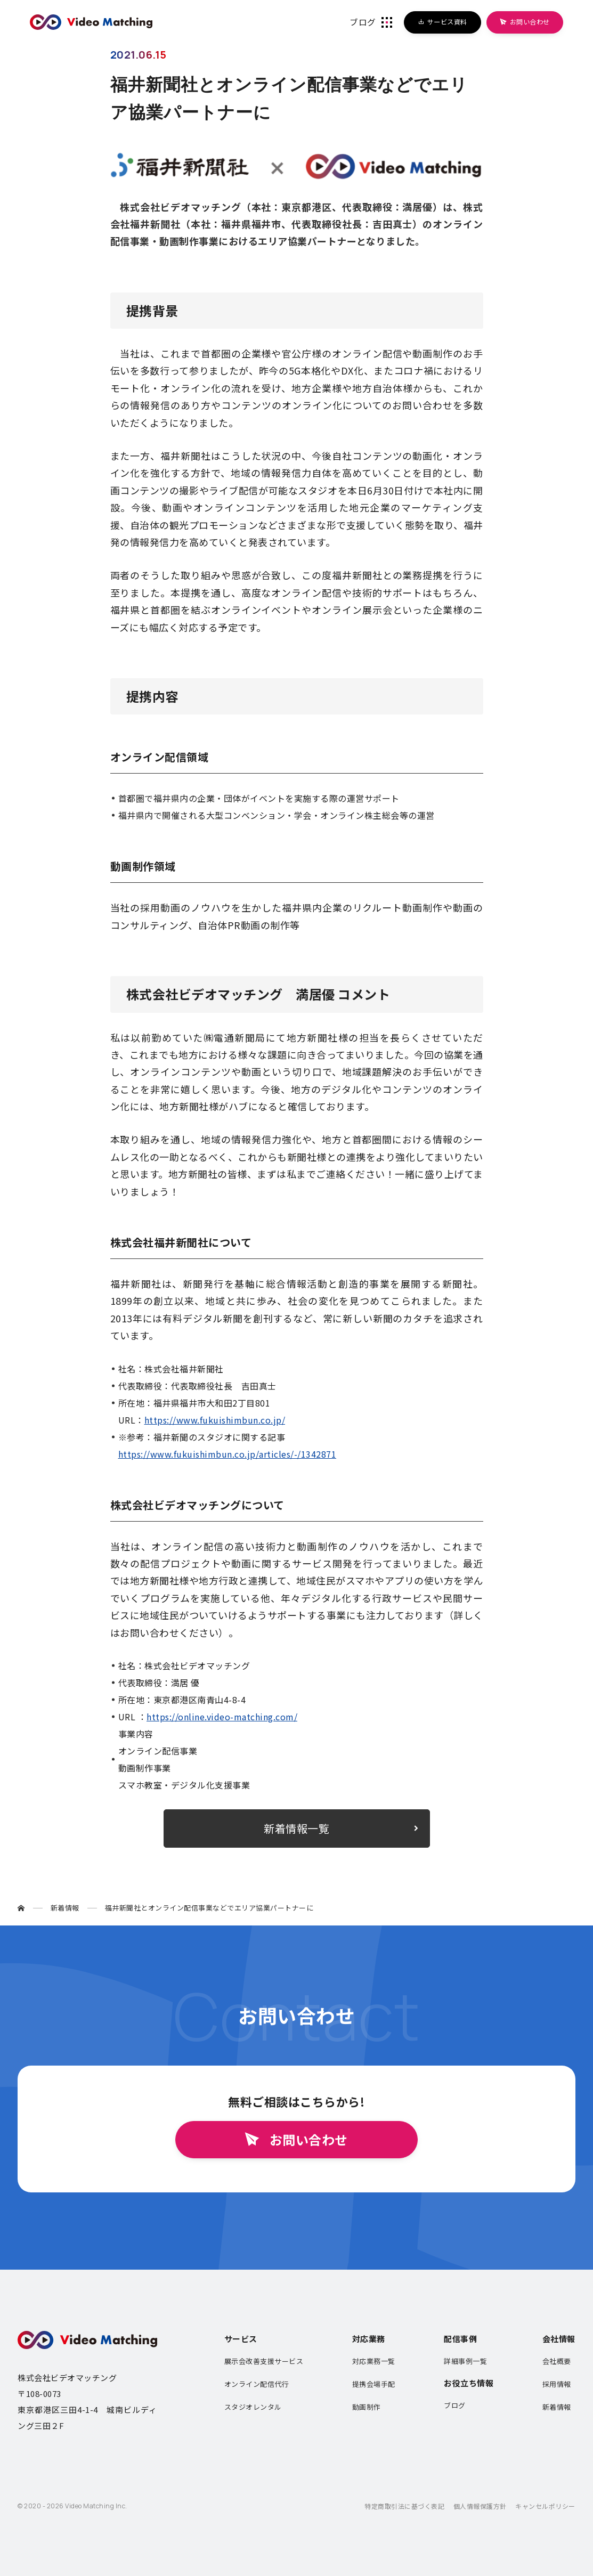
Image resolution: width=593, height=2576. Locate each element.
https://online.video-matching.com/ (222, 1716)
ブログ (455, 2405)
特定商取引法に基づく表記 (404, 2505)
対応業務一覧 (373, 2361)
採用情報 (556, 2384)
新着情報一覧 (296, 1828)
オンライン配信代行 (256, 2384)
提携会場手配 (373, 2384)
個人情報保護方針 (480, 2505)
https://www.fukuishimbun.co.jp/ (215, 1419)
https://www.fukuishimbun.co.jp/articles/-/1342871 (227, 1454)
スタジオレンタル (253, 2407)
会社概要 (556, 2361)
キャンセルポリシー (545, 2505)
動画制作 (366, 2407)
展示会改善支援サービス (264, 2361)
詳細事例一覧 (465, 2361)
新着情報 (556, 2407)
